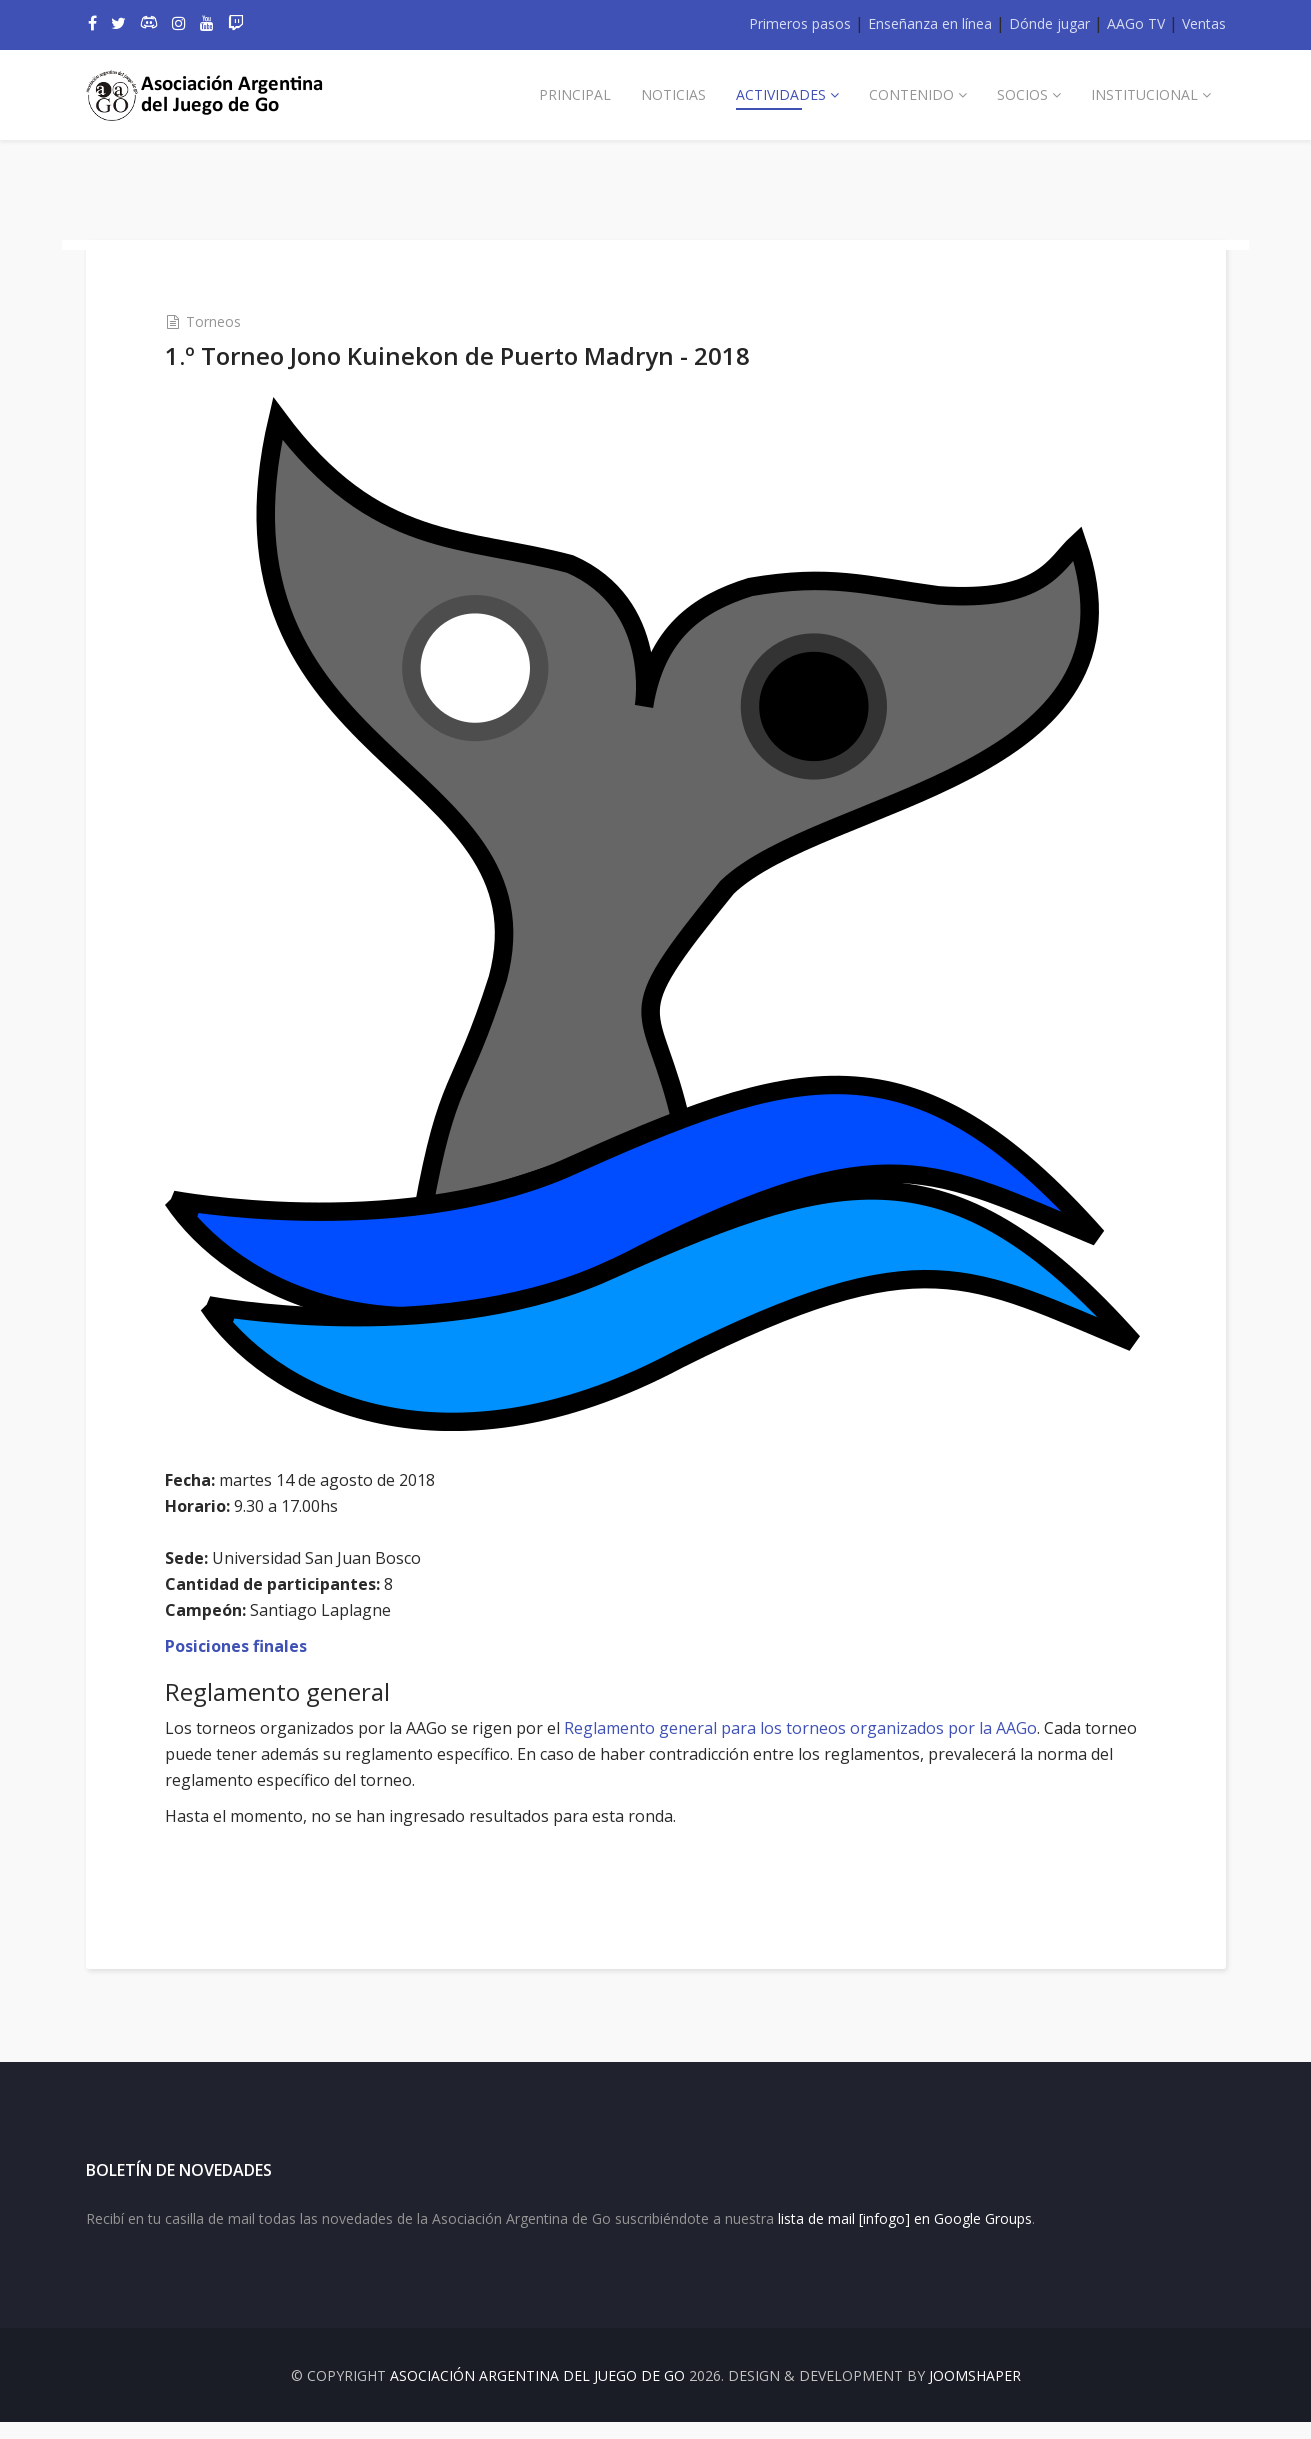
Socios (1022, 94)
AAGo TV (1136, 23)
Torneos (237, 320)
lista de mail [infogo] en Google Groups (905, 2235)
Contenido (911, 94)
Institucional (1144, 94)
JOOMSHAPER (975, 2392)
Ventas (1204, 23)
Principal (575, 94)
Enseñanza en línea (930, 23)
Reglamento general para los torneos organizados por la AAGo (824, 1719)
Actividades (781, 94)
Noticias (673, 94)
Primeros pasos (800, 23)
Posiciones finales (260, 1637)
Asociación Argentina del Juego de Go (537, 2392)
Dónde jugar (1049, 23)
